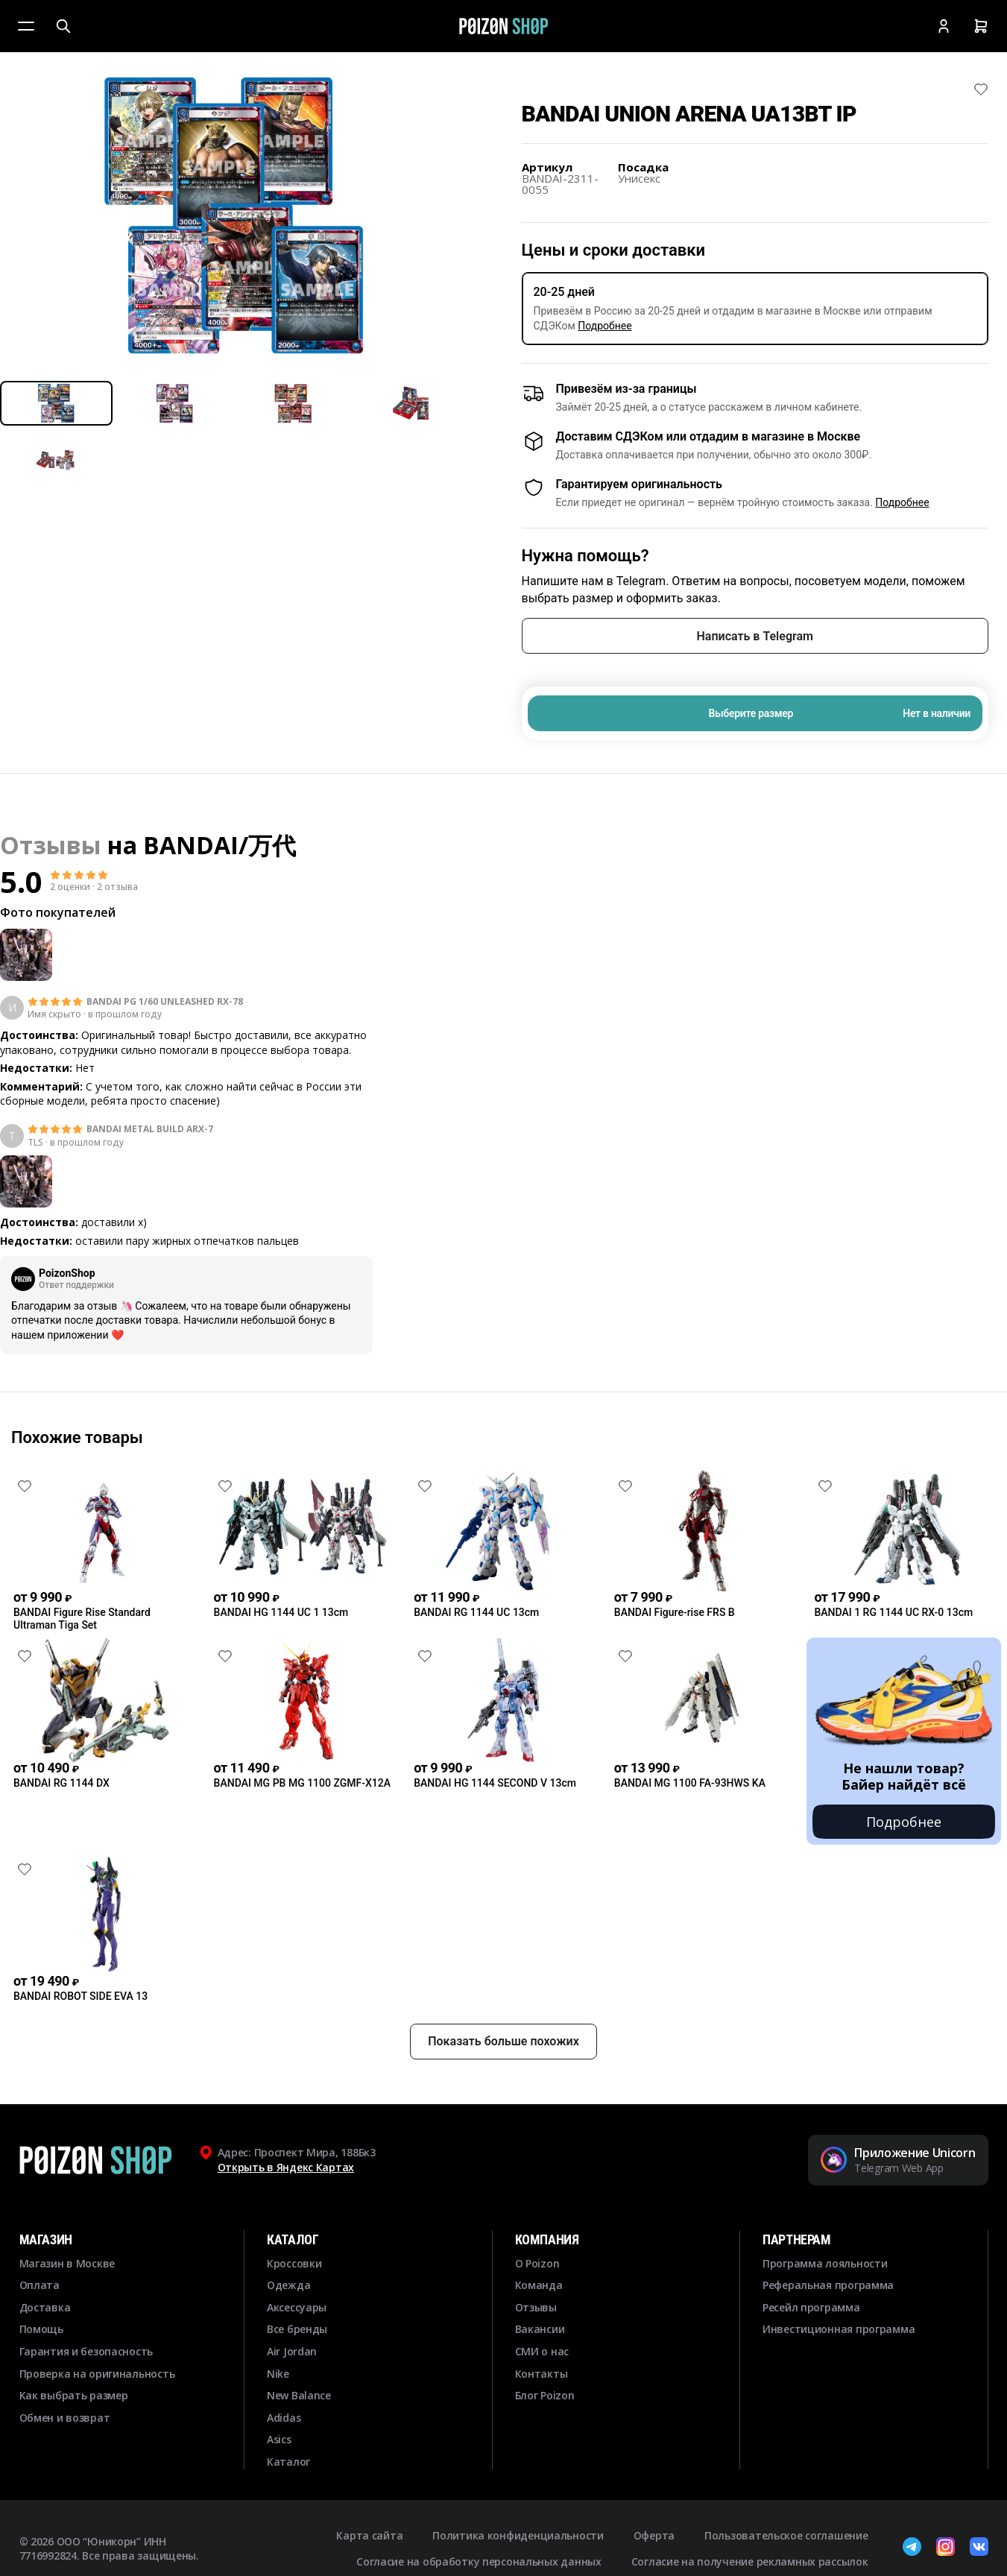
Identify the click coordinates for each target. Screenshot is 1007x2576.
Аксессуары (296, 2307)
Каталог (288, 2462)
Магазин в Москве (67, 2263)
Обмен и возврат (64, 2418)
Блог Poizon (545, 2395)
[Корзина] (981, 26)
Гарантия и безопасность (86, 2351)
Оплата (39, 2285)
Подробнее (604, 326)
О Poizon (537, 2263)
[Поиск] (63, 26)
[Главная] (503, 26)
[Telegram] (912, 2548)
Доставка (45, 2307)
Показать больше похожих (503, 2041)
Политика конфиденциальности (517, 2535)
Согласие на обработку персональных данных (479, 2561)
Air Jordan (292, 2351)
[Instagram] (945, 2548)
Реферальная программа (828, 2285)
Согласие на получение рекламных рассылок (749, 2561)
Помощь (41, 2329)
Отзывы (536, 2307)
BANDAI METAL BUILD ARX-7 (149, 1129)
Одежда (288, 2285)
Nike (278, 2374)
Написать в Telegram (755, 636)
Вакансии (540, 2329)
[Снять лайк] (981, 89)
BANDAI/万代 (219, 845)
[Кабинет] (943, 26)
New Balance (299, 2395)
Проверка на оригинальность (97, 2374)
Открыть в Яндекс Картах (286, 2167)
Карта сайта (369, 2535)
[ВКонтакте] (979, 2548)
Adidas (283, 2418)
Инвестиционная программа (839, 2329)
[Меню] (26, 26)
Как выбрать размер (73, 2395)
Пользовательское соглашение (786, 2535)
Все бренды (297, 2329)
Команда (539, 2285)
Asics (279, 2439)
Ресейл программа (811, 2307)
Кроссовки (294, 2263)
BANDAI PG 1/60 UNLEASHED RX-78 (164, 1002)
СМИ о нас (542, 2351)
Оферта (654, 2535)
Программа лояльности (825, 2263)
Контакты (541, 2374)
